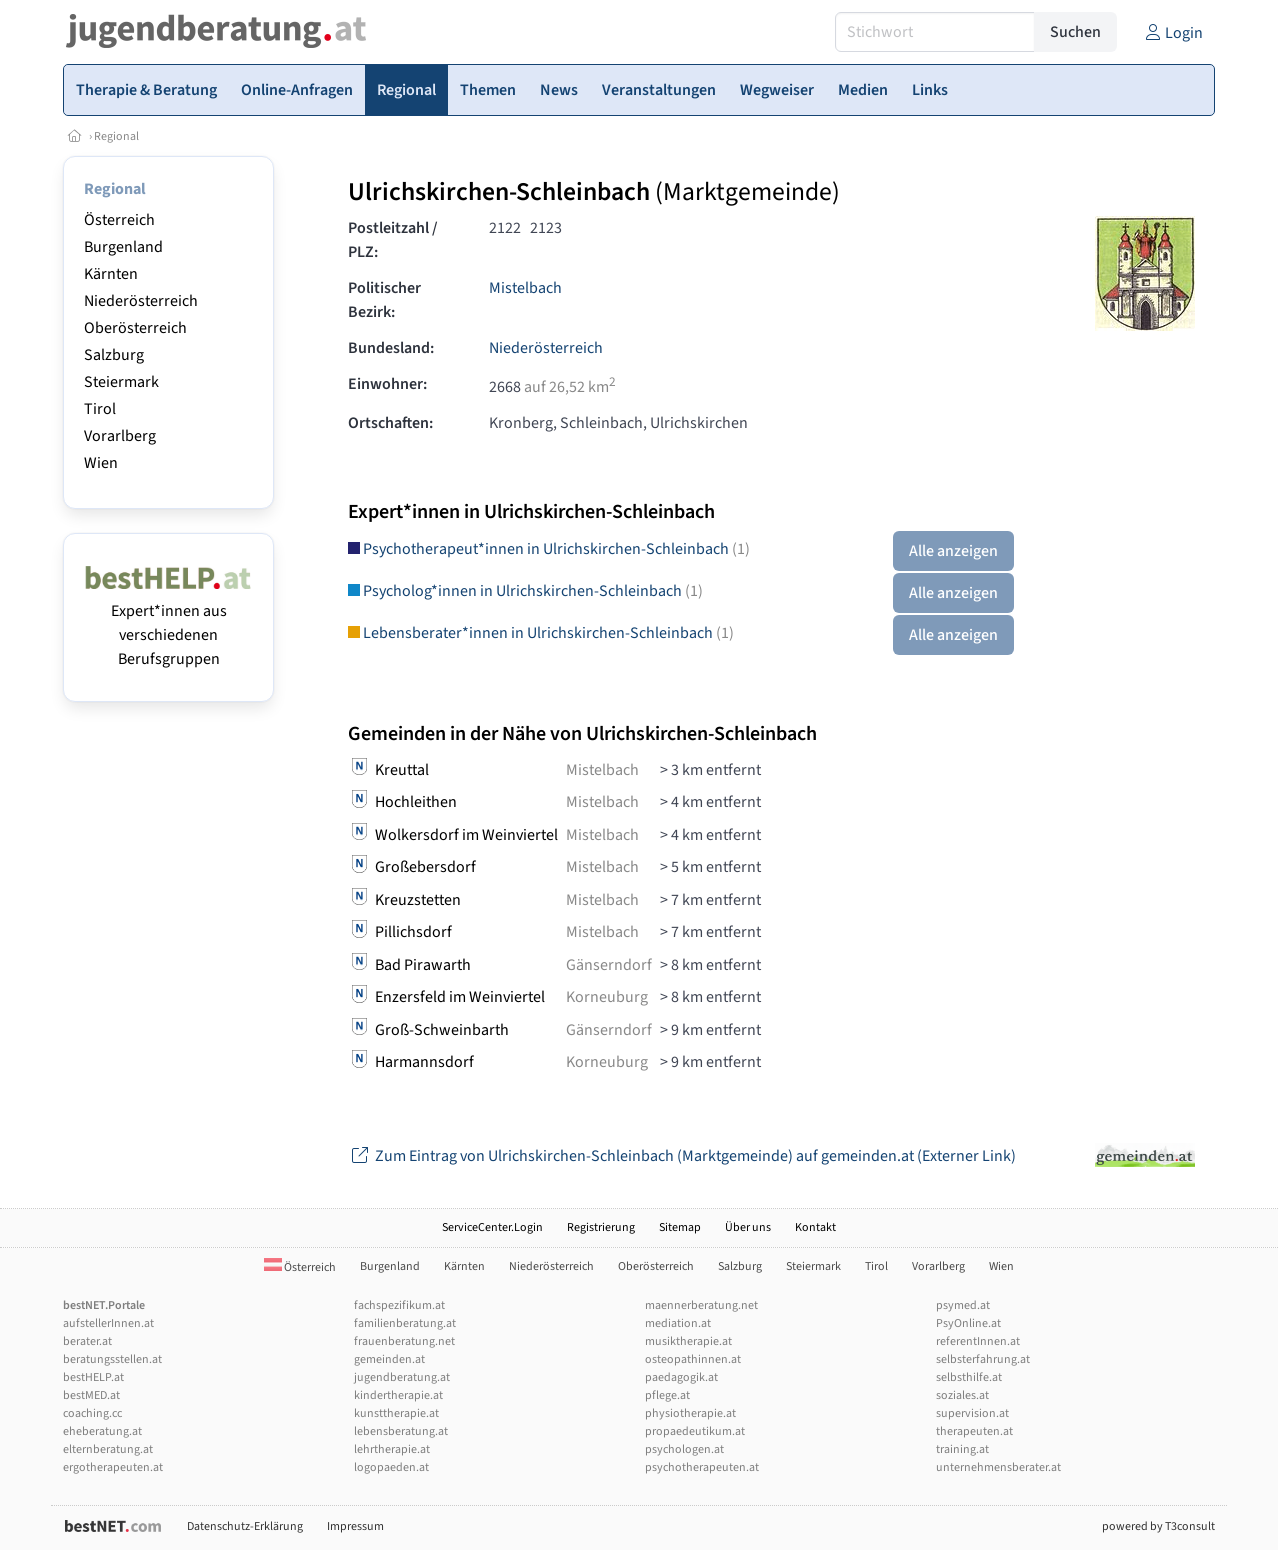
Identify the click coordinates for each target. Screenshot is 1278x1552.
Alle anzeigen (953, 551)
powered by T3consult (1158, 1526)
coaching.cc (92, 1413)
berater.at (87, 1341)
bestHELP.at (93, 1377)
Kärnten (111, 274)
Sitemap (680, 1227)
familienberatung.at (405, 1323)
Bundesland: (391, 348)
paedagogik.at (681, 1377)
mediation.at (678, 1323)
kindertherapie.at (398, 1395)
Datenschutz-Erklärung (245, 1526)
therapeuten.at (974, 1431)
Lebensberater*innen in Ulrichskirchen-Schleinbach (541, 633)
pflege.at (667, 1395)
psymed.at (963, 1305)
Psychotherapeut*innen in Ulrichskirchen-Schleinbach (549, 549)
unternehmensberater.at (998, 1467)
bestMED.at (91, 1395)
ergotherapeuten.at (113, 1467)
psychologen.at (684, 1449)
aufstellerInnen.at (108, 1323)
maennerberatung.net (701, 1305)
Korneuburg (607, 997)
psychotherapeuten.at (702, 1467)
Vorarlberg (120, 436)
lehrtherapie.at (392, 1449)
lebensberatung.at (401, 1431)
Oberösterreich (135, 328)
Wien (101, 463)
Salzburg (114, 355)
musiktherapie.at (688, 1341)
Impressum (355, 1526)
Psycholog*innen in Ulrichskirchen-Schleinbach (525, 591)
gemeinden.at (389, 1359)
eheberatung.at (102, 1431)
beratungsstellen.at (112, 1359)
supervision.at (972, 1413)
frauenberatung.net (404, 1341)
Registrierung (601, 1227)
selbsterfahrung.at (983, 1359)
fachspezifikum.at (399, 1305)
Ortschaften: (390, 423)
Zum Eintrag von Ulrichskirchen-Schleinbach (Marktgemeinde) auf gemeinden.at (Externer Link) (682, 1156)
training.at (962, 1449)
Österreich (119, 220)
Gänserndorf (609, 965)
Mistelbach (525, 288)
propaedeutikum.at (695, 1431)
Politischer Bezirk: (384, 300)
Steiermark (121, 382)
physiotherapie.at (690, 1413)
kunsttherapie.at (396, 1413)
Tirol (100, 409)
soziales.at (962, 1395)
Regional (116, 136)
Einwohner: (387, 384)
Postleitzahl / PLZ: (393, 240)
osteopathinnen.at (693, 1359)
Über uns (748, 1227)
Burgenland (123, 247)
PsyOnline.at (968, 1323)
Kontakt (815, 1227)
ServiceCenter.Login (492, 1227)
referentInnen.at (978, 1341)
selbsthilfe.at (969, 1377)
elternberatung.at (108, 1449)
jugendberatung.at (402, 1377)
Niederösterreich (141, 301)
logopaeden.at (391, 1467)
